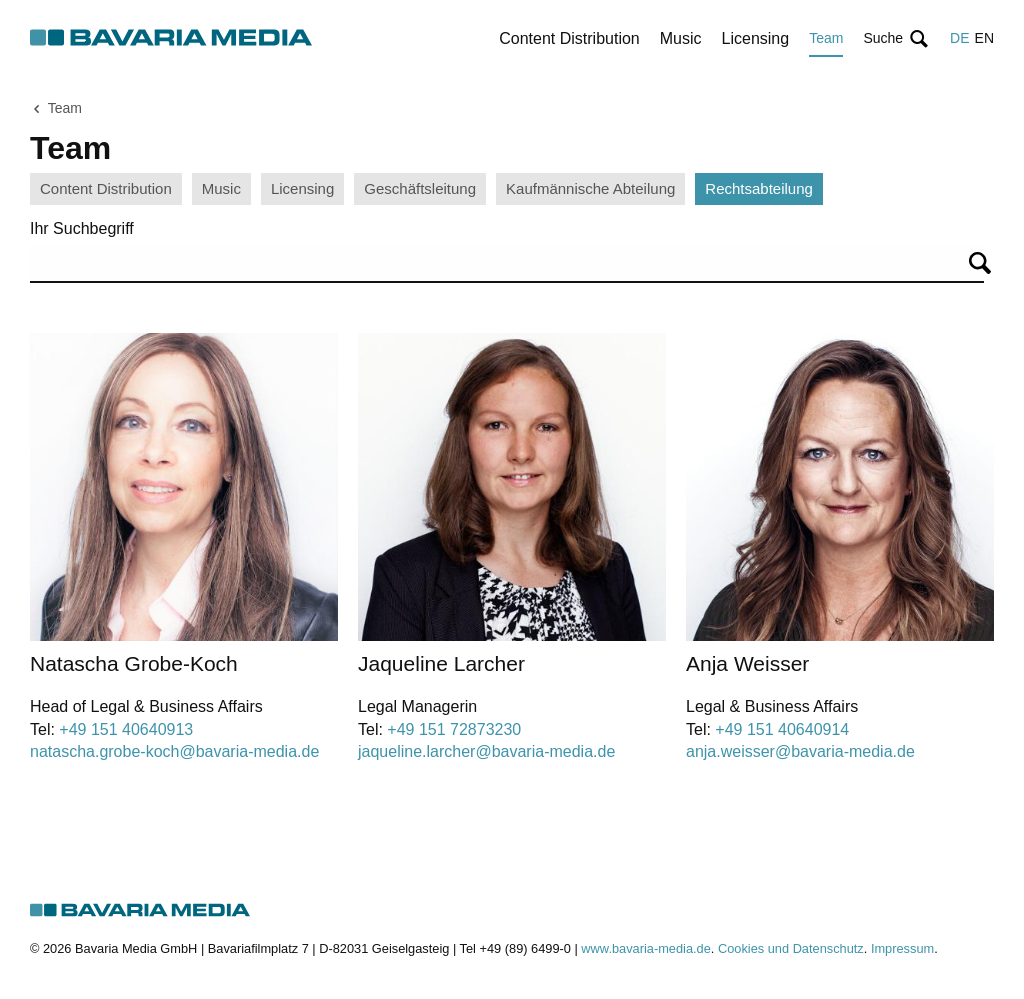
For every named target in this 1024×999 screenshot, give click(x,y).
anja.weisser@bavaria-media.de (800, 751)
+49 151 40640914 (782, 729)
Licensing (756, 38)
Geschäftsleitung (420, 188)
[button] (896, 38)
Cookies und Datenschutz (791, 948)
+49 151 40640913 (126, 729)
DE (959, 38)
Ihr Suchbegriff (82, 228)
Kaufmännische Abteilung (590, 188)
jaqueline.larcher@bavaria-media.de (486, 751)
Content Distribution (569, 38)
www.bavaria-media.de (645, 948)
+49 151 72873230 (454, 729)
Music (681, 38)
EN (984, 38)
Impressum (902, 948)
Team (826, 38)
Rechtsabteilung (759, 188)
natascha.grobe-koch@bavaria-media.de (174, 751)
